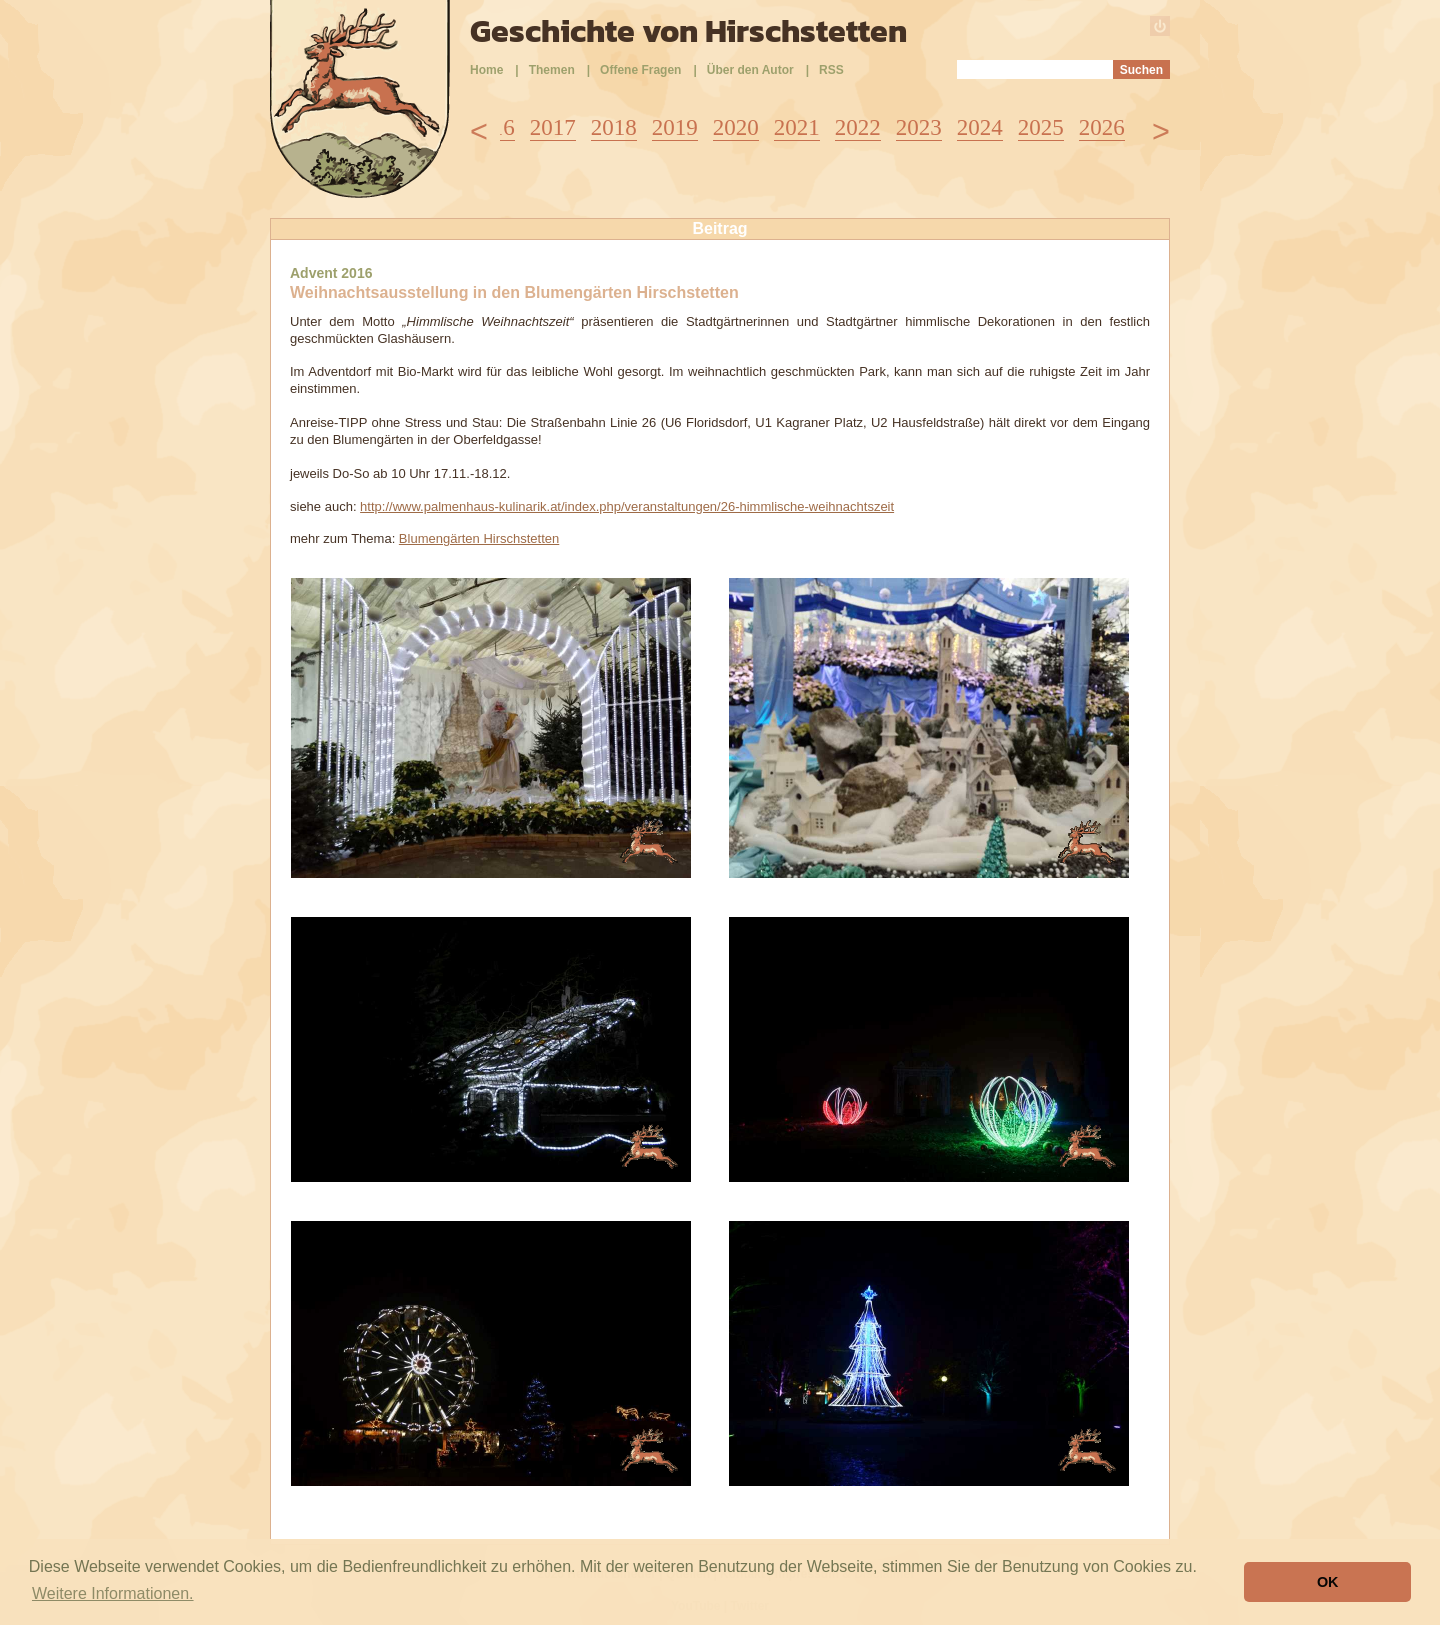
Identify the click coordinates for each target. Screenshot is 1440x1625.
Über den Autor (750, 70)
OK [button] (1328, 1582)
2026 (1102, 127)
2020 (736, 127)
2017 (553, 127)
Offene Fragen (640, 70)
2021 (797, 127)
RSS (831, 70)
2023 (919, 127)
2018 (614, 127)
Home (486, 70)
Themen (552, 70)
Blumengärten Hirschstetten (479, 538)
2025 (1041, 127)
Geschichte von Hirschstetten (688, 31)
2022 (858, 127)
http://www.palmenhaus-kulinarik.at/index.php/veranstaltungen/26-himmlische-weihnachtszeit (627, 506)
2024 (980, 127)
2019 (675, 127)
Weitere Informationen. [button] (113, 1593)
